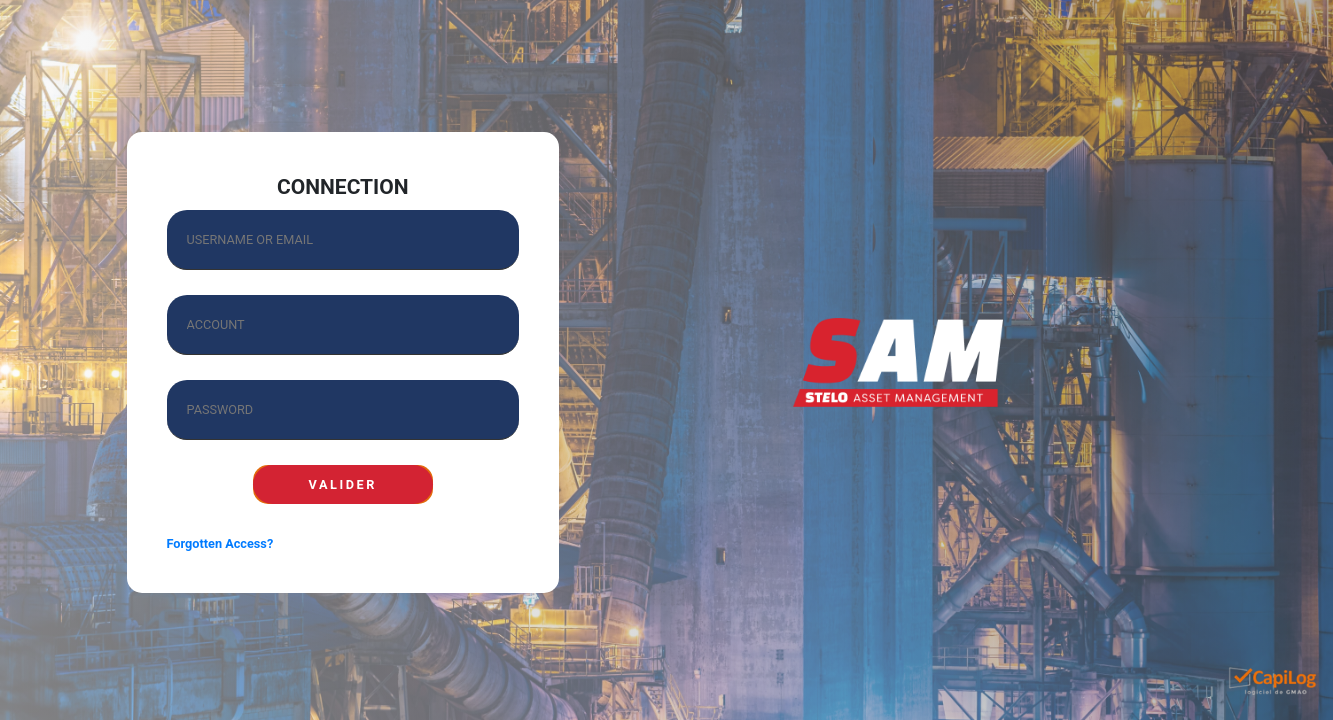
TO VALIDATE (343, 484)
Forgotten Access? (220, 543)
